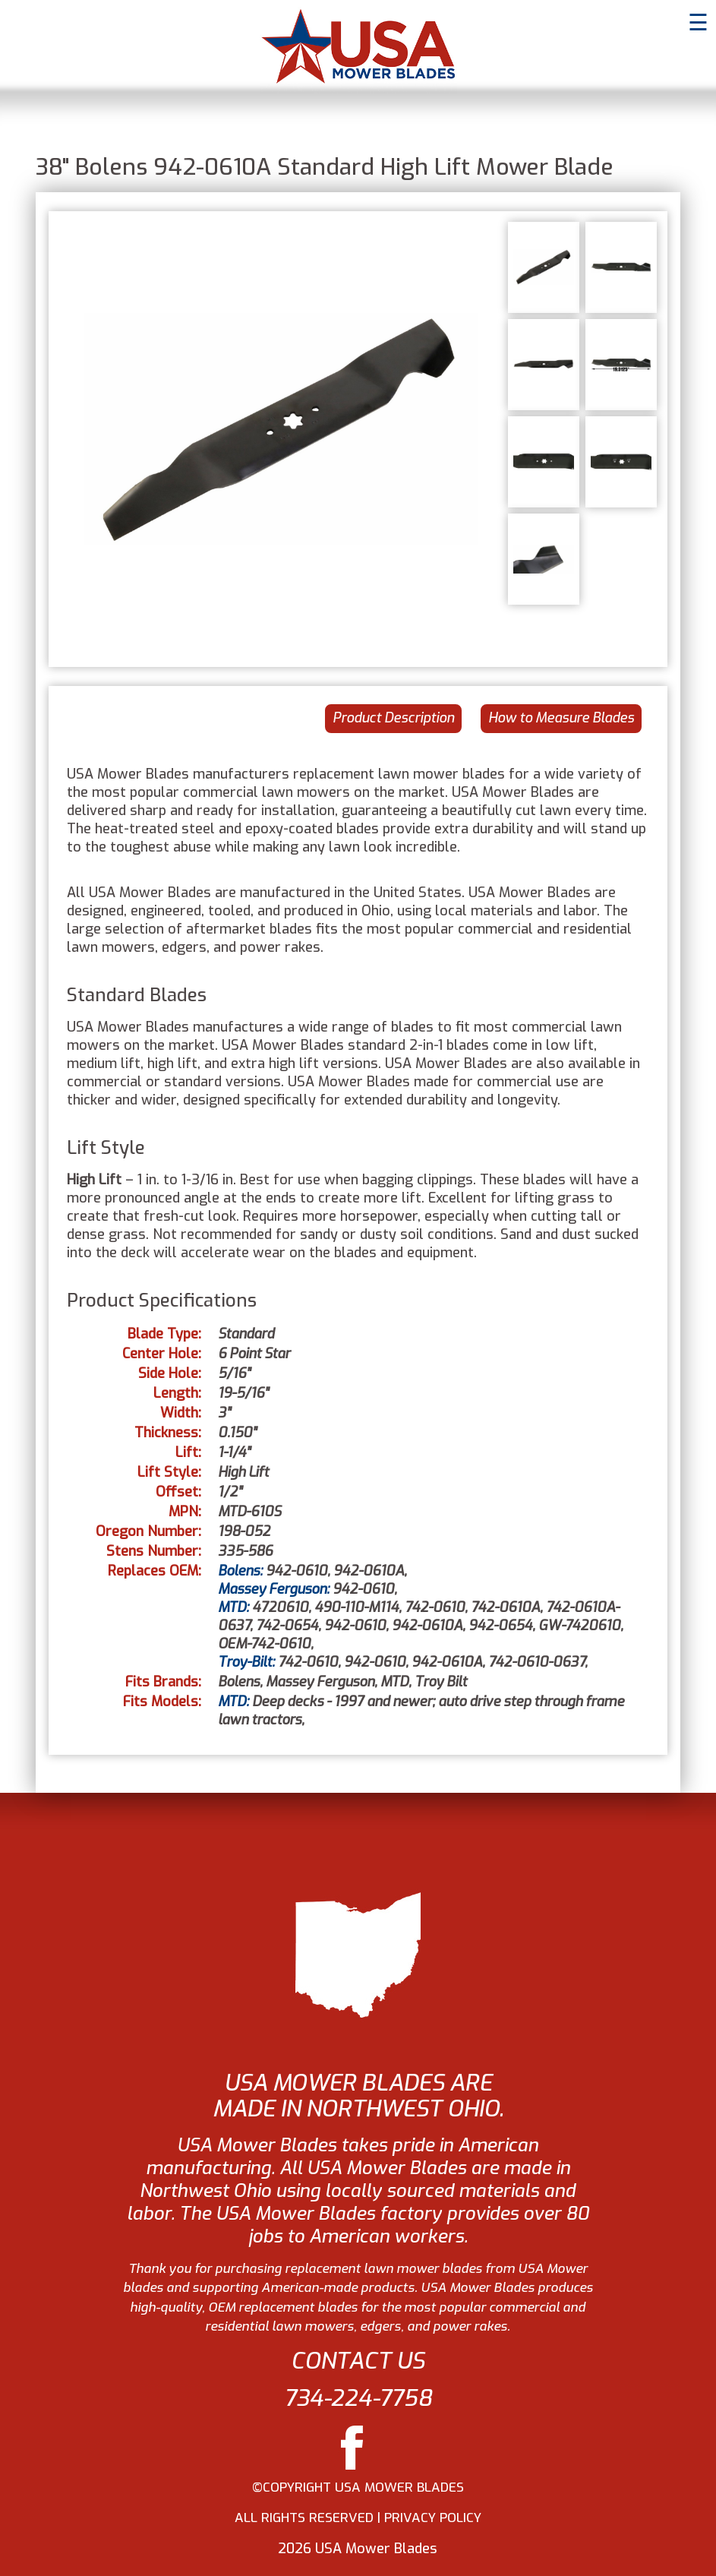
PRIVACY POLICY (432, 2518)
